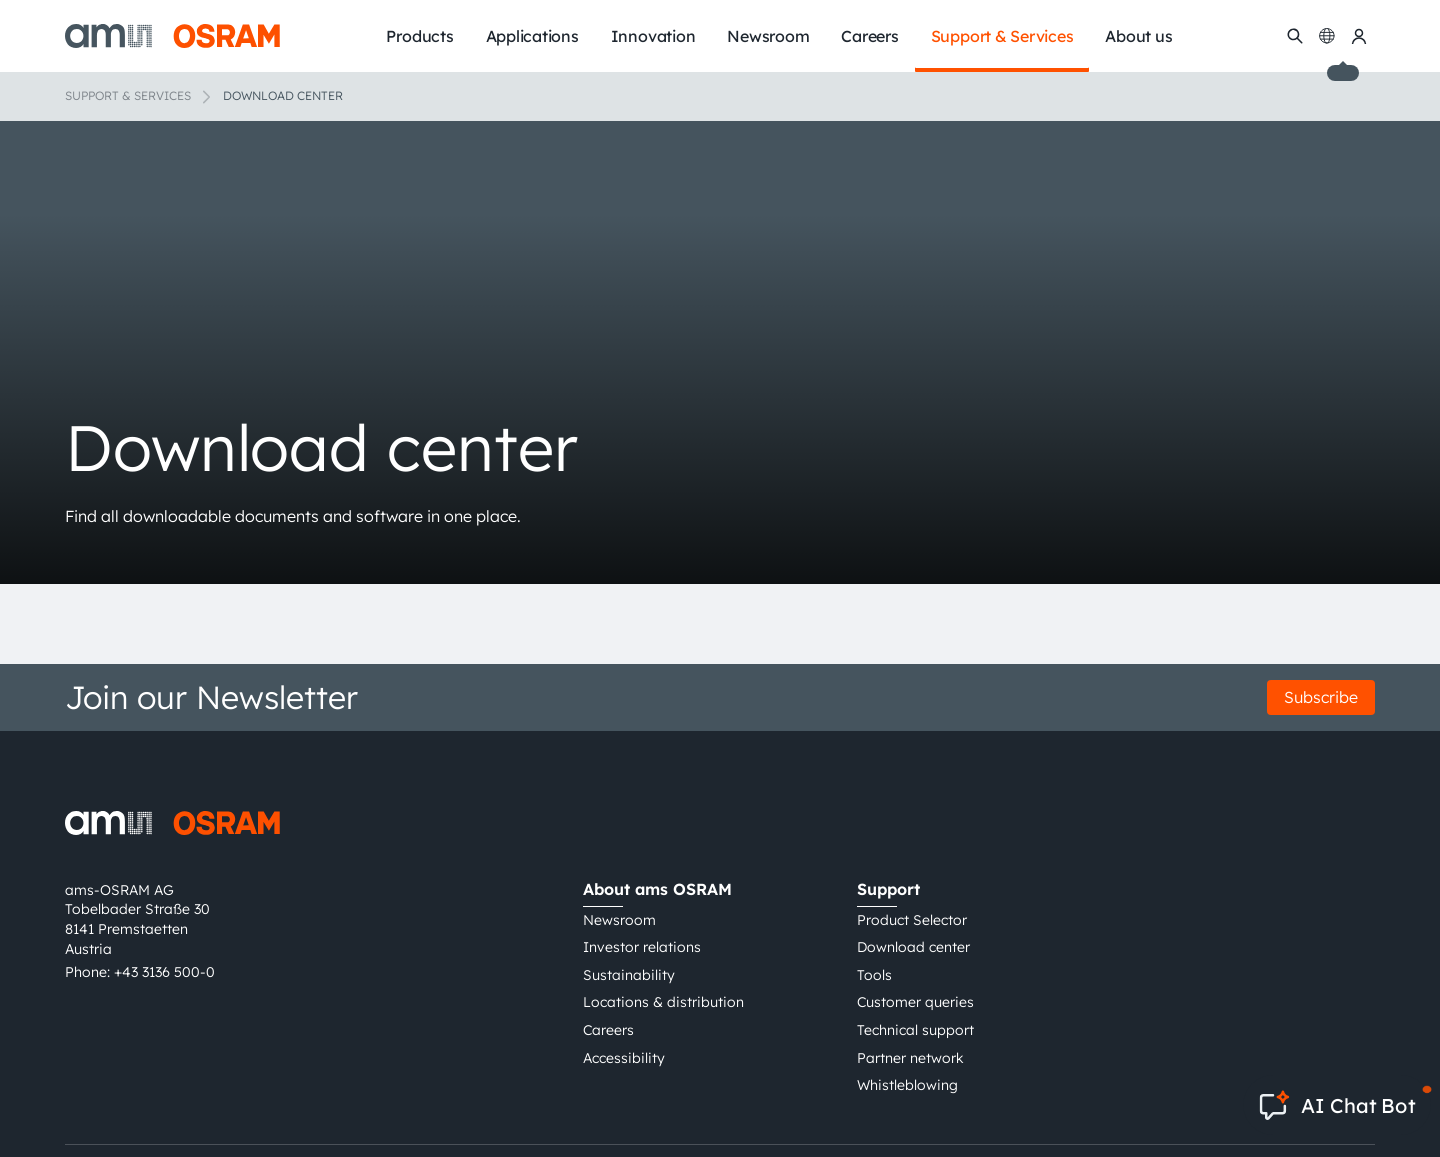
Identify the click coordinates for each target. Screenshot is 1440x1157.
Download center (913, 947)
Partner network (910, 1058)
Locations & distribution (663, 1002)
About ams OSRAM (657, 889)
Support (888, 889)
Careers (608, 1030)
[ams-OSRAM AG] (172, 36)
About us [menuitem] (1138, 36)
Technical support (915, 1030)
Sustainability (629, 975)
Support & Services (128, 95)
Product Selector (912, 920)
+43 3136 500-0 (164, 972)
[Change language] (1327, 36)
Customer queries (915, 1002)
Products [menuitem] (419, 36)
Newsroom (619, 920)
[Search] (1295, 36)
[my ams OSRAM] (1359, 36)
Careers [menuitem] (869, 36)
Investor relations (642, 947)
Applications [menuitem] (532, 36)
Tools (874, 975)
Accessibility (624, 1058)
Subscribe (1321, 697)
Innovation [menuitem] (653, 36)
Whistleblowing (907, 1085)
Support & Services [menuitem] (1002, 36)
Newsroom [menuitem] (768, 36)
